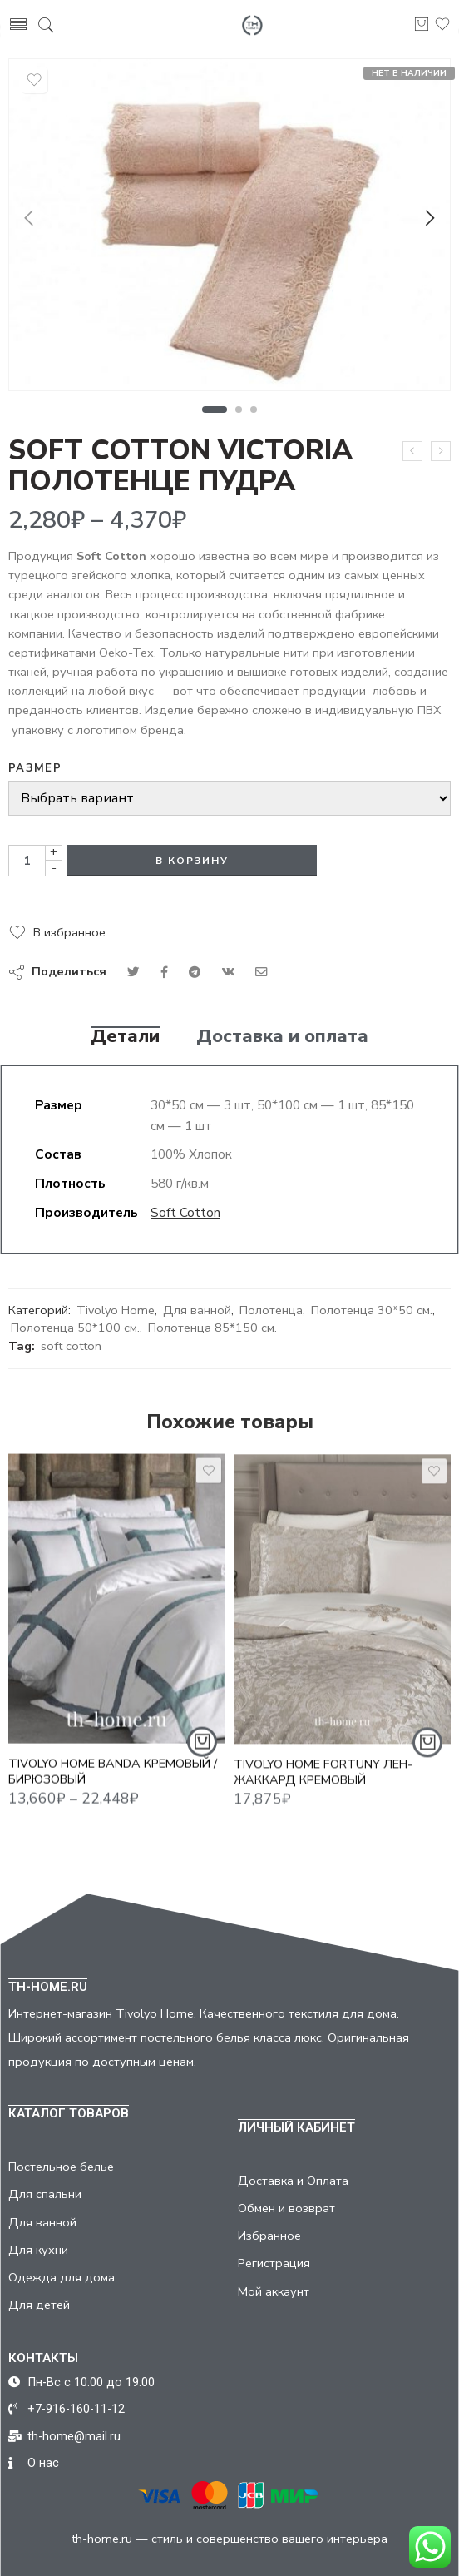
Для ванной (197, 1310)
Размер (35, 768)
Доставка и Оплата (293, 2180)
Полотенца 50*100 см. (75, 1327)
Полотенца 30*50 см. (371, 1310)
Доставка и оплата (282, 1037)
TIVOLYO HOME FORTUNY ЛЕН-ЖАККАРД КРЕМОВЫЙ (323, 1783)
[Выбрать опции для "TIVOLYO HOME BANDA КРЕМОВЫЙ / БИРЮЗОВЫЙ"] (202, 1749)
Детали (125, 1037)
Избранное (269, 2235)
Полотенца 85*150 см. (212, 1327)
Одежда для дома (61, 2277)
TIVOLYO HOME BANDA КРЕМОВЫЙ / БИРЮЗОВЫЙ (112, 1779)
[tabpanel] (229, 229)
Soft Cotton (185, 1212)
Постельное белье (61, 2166)
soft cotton (71, 1346)
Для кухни (38, 2249)
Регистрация (274, 2263)
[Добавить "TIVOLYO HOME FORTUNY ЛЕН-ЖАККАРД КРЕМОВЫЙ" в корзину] (427, 1754)
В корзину (192, 860)
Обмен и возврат (286, 2208)
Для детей (39, 2304)
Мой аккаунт (273, 2291)
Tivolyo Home (115, 1310)
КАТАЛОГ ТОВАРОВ (68, 2113)
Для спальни (44, 2194)
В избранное (69, 932)
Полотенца (271, 1310)
